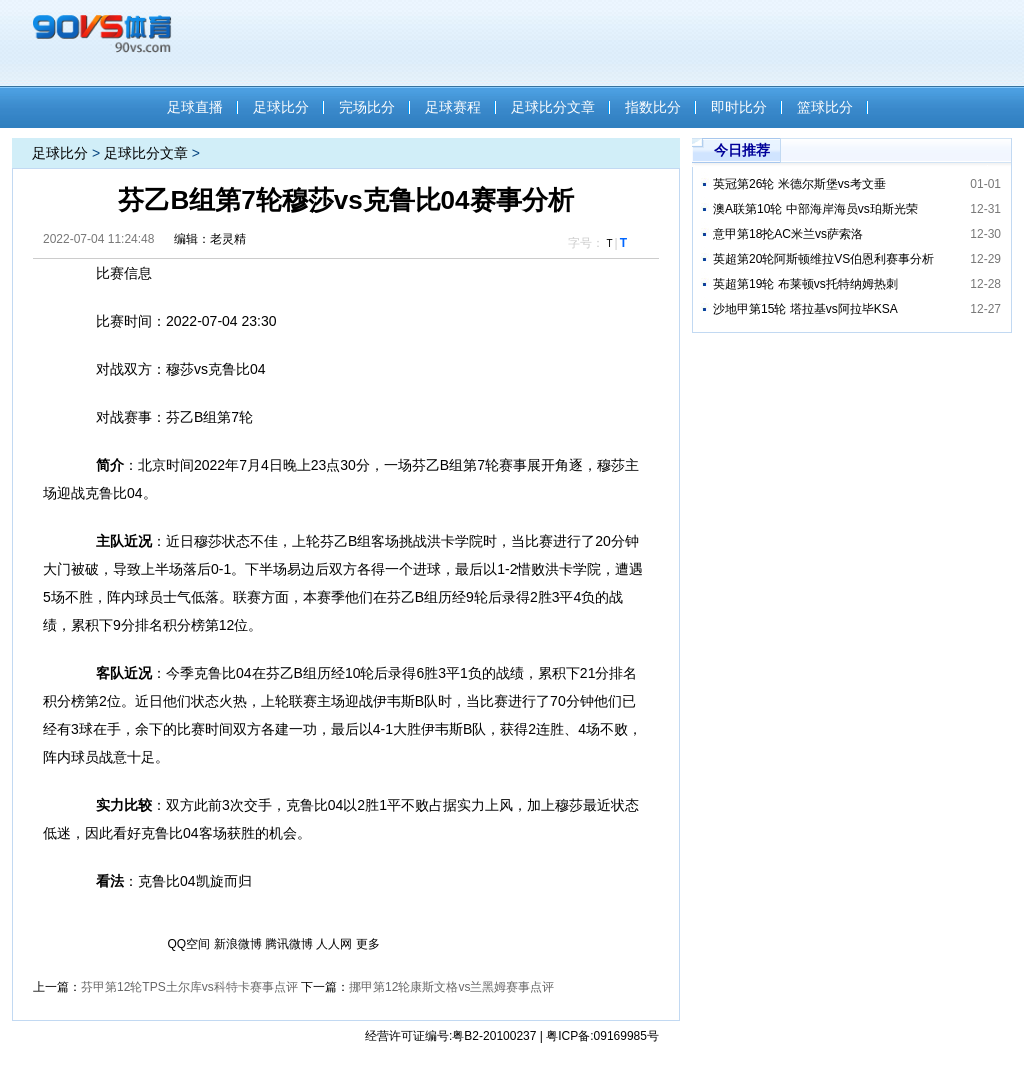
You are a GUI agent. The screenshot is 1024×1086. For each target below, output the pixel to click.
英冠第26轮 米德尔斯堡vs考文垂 (799, 184)
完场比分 (367, 107)
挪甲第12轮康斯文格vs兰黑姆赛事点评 (451, 987)
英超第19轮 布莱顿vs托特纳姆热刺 (805, 284)
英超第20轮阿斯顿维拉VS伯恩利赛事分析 (823, 259)
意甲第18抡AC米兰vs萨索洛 (788, 234)
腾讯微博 (289, 944)
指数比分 (653, 107)
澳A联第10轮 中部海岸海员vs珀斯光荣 (815, 209)
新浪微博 (238, 944)
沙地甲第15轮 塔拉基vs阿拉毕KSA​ (805, 309)
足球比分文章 (553, 107)
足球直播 (195, 107)
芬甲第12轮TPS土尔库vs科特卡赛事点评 (189, 987)
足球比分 (281, 107)
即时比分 (739, 107)
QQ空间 (189, 944)
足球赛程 (453, 107)
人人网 (334, 944)
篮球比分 (825, 107)
